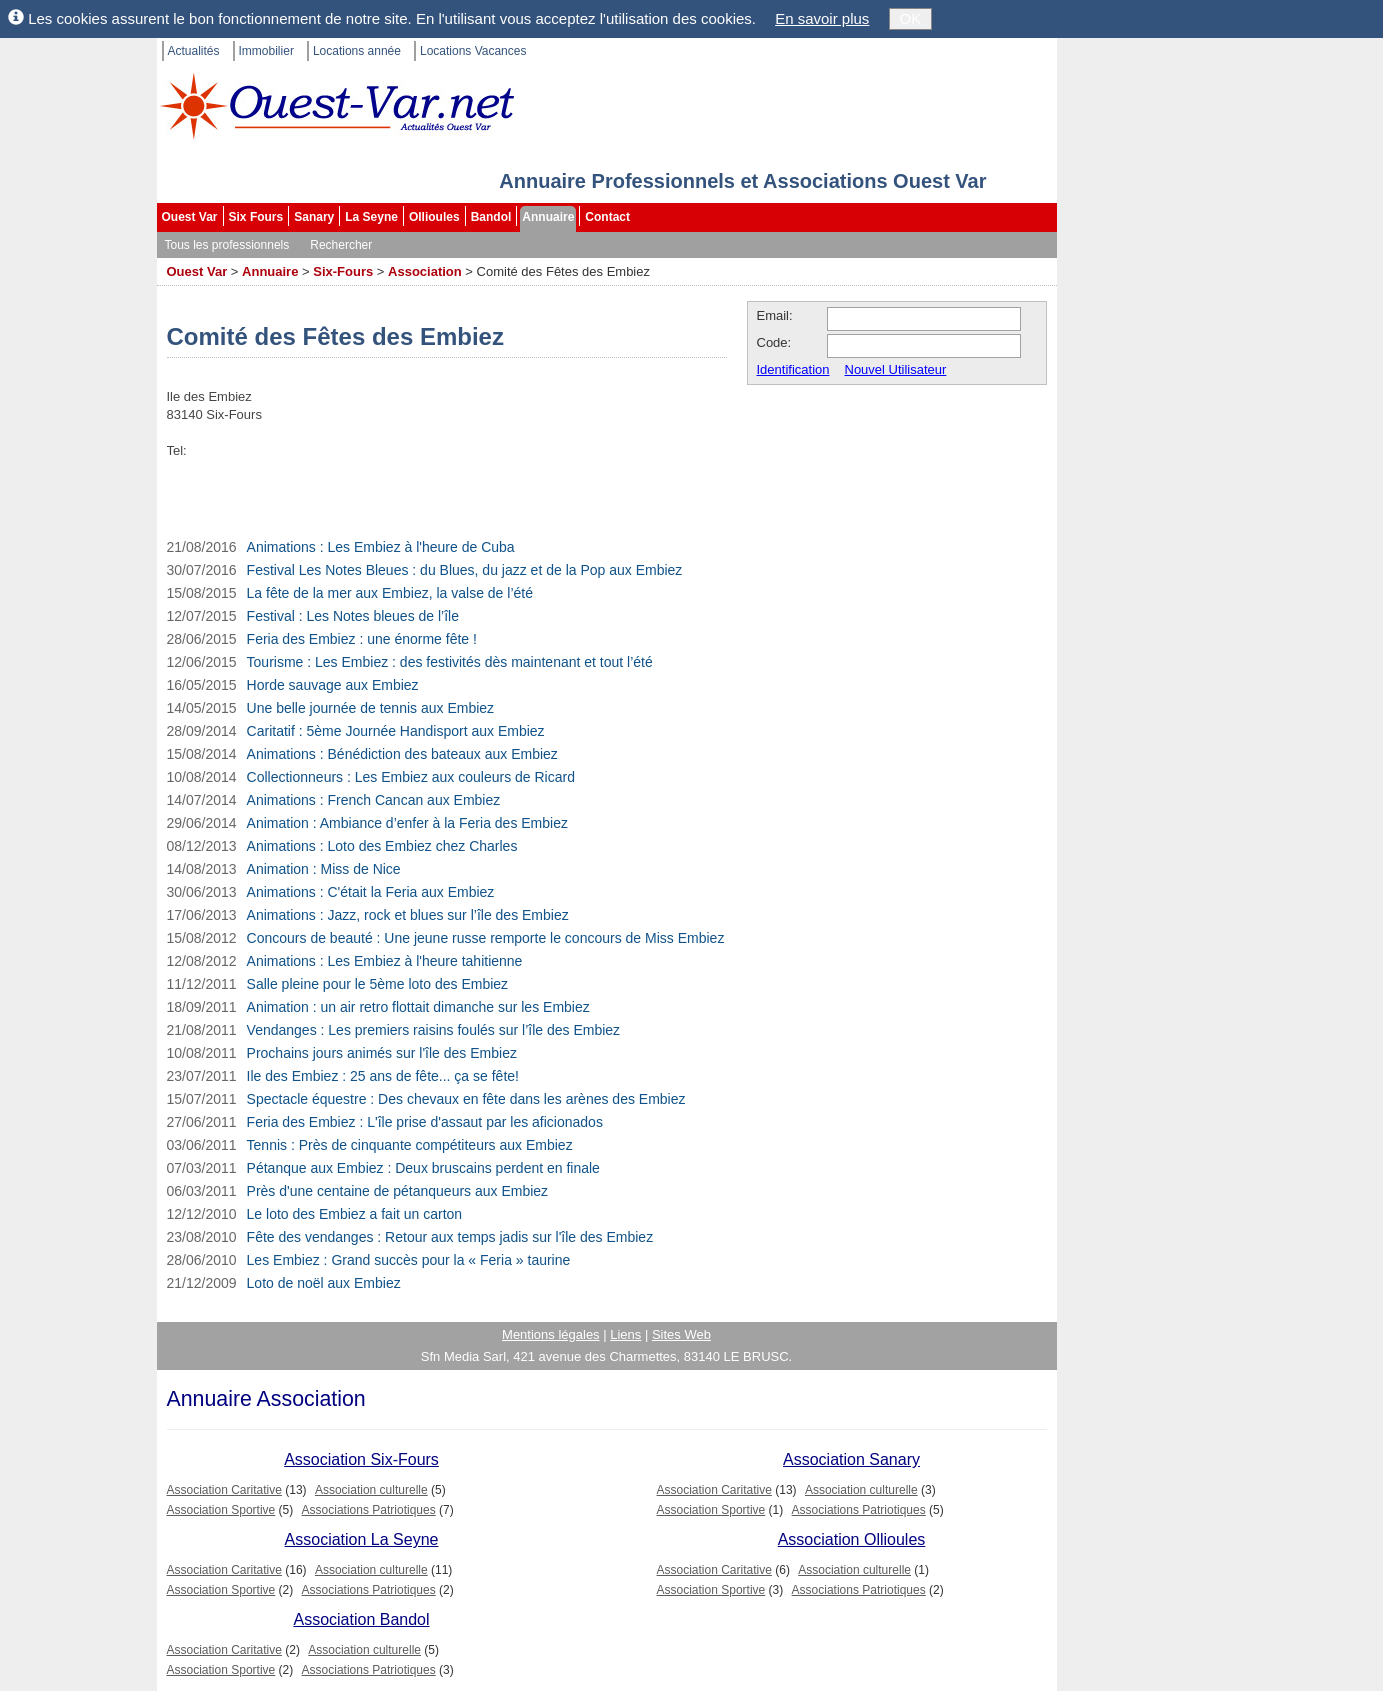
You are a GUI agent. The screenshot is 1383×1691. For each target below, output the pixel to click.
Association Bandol (361, 1619)
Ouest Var (190, 217)
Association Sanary (851, 1459)
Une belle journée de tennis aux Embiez (371, 708)
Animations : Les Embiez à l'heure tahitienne (385, 961)
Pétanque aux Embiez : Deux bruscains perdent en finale (423, 1168)
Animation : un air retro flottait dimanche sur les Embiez (418, 1007)
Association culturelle (371, 1490)
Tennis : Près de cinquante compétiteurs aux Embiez (410, 1145)
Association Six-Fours (361, 1459)
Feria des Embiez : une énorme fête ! (362, 639)
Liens (625, 1334)
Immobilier (266, 51)
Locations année (357, 51)
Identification (793, 369)
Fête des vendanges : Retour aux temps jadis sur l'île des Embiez (450, 1237)
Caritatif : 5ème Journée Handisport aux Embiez (396, 731)
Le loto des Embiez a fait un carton (355, 1214)
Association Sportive (221, 1510)
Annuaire (548, 217)
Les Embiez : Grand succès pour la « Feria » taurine (409, 1260)
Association (425, 271)
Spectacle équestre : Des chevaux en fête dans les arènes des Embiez (466, 1099)
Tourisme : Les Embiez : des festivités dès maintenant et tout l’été (450, 662)
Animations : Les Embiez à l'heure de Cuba (381, 547)
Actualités (194, 51)
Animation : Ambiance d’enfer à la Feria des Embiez (407, 823)
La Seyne (371, 217)
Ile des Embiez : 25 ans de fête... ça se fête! (383, 1076)
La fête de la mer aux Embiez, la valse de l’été (390, 593)
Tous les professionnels (227, 245)
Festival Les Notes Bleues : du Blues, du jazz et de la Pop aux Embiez (465, 570)
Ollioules (434, 217)
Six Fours (256, 217)
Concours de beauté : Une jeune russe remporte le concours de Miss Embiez (486, 938)
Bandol (491, 217)
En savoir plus (822, 18)
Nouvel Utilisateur (896, 369)
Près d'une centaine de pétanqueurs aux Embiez (398, 1191)
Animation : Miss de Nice (324, 869)
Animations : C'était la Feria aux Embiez (371, 892)
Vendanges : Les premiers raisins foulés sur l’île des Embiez (434, 1030)
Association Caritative (224, 1490)
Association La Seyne (362, 1539)
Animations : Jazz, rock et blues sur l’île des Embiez (408, 915)
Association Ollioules (852, 1539)
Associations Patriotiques (369, 1510)
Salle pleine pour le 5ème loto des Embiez (378, 984)
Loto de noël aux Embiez (324, 1283)
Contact (607, 217)
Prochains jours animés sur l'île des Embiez (382, 1053)
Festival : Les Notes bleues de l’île (353, 616)
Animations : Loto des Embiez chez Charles (382, 846)
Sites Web (681, 1334)
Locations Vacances (473, 51)
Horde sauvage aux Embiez (333, 685)
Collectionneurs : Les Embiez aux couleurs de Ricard (411, 777)
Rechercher (341, 245)
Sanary (314, 217)
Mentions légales (551, 1334)
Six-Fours (343, 271)
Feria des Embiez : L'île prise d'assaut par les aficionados (425, 1122)
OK (911, 18)
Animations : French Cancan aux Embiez (374, 800)
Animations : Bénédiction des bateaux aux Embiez (402, 754)
